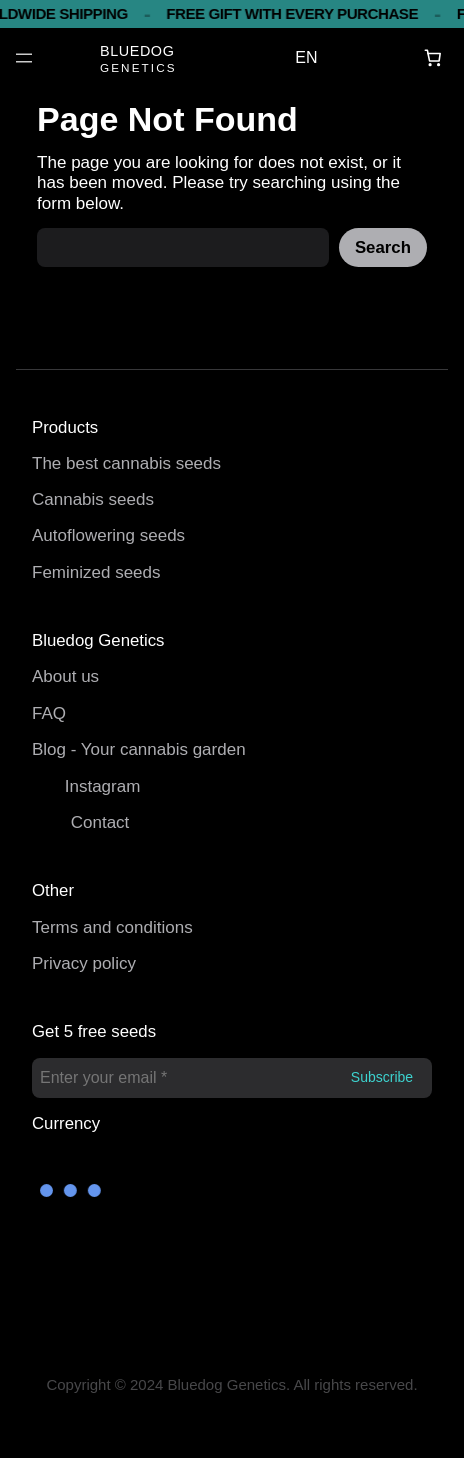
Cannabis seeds (93, 499)
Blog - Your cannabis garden (139, 749)
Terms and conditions (112, 927)
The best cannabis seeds (126, 463)
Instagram (103, 786)
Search (383, 247)
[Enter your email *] (232, 1078)
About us (65, 676)
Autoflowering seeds (108, 535)
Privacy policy (84, 963)
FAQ (49, 713)
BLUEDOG (137, 51)
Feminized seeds (96, 572)
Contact (100, 822)
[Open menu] (24, 58)
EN (306, 57)
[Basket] (433, 58)
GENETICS (138, 67)
